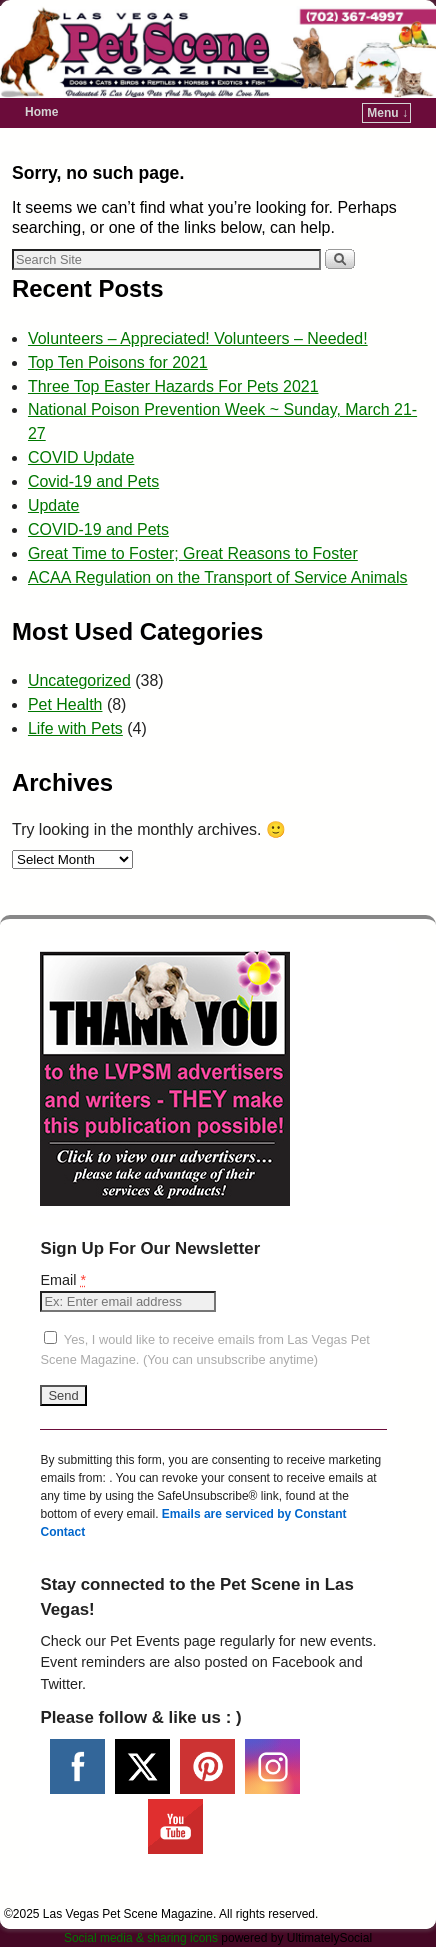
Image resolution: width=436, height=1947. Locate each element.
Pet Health (65, 704)
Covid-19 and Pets (93, 481)
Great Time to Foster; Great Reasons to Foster (193, 553)
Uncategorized (79, 680)
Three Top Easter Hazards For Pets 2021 (173, 386)
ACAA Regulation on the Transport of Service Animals (218, 577)
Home (41, 112)
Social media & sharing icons (142, 1938)
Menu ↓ (387, 113)
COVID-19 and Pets (98, 529)
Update (53, 505)
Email (63, 1280)
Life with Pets (75, 728)
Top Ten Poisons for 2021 (118, 362)
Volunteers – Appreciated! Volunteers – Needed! (198, 338)
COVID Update (81, 457)
